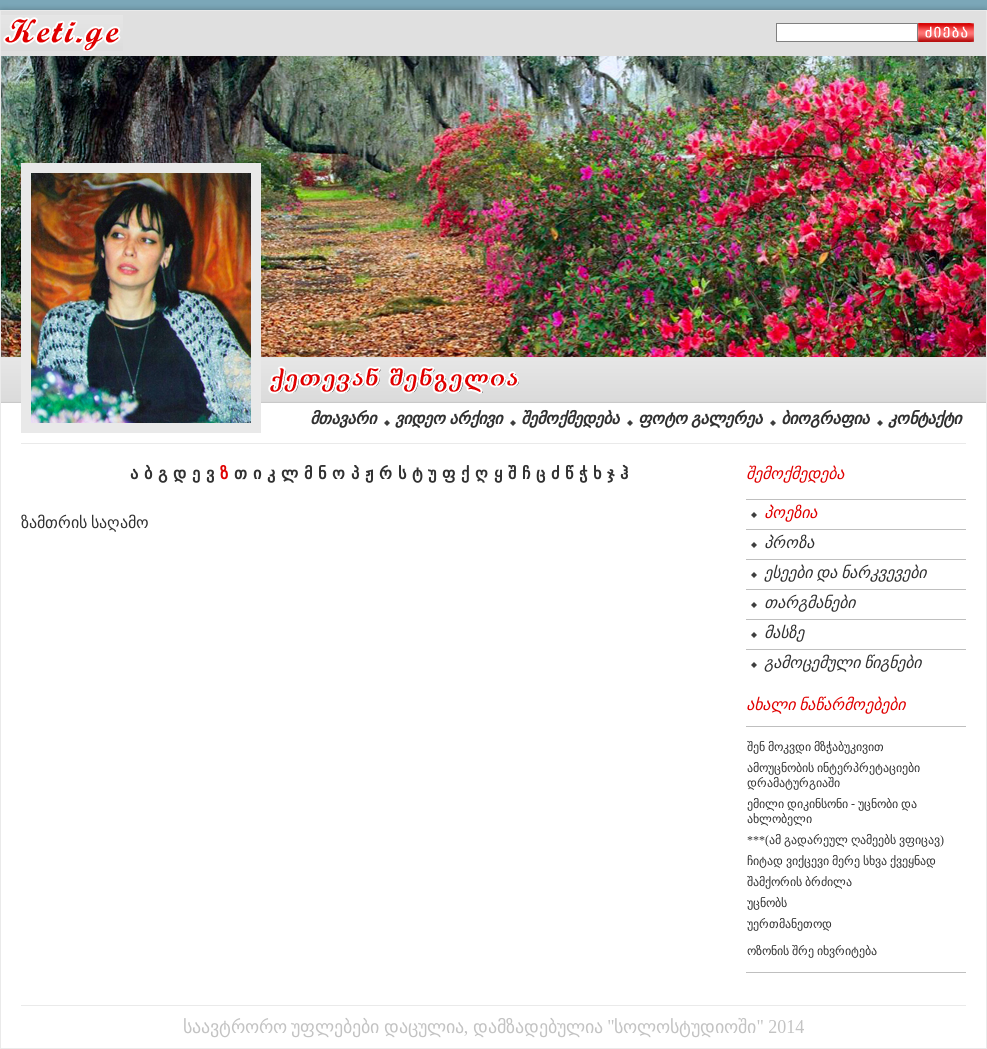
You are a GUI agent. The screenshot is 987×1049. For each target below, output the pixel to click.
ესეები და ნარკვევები (845, 572)
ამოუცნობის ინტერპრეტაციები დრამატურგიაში (833, 775)
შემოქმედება (570, 418)
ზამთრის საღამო (85, 522)
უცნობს (767, 903)
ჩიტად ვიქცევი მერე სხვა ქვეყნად (841, 861)
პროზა (789, 542)
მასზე (784, 632)
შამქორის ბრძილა (799, 882)
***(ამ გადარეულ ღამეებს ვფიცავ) (845, 840)
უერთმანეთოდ (789, 924)
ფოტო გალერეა (700, 418)
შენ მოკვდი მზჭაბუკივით (815, 747)
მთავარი (343, 418)
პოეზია (790, 512)
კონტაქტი (924, 418)
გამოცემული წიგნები (842, 662)
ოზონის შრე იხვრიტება (812, 951)
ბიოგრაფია (825, 418)
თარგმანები (809, 602)
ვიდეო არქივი (448, 418)
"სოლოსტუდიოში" (685, 1027)
